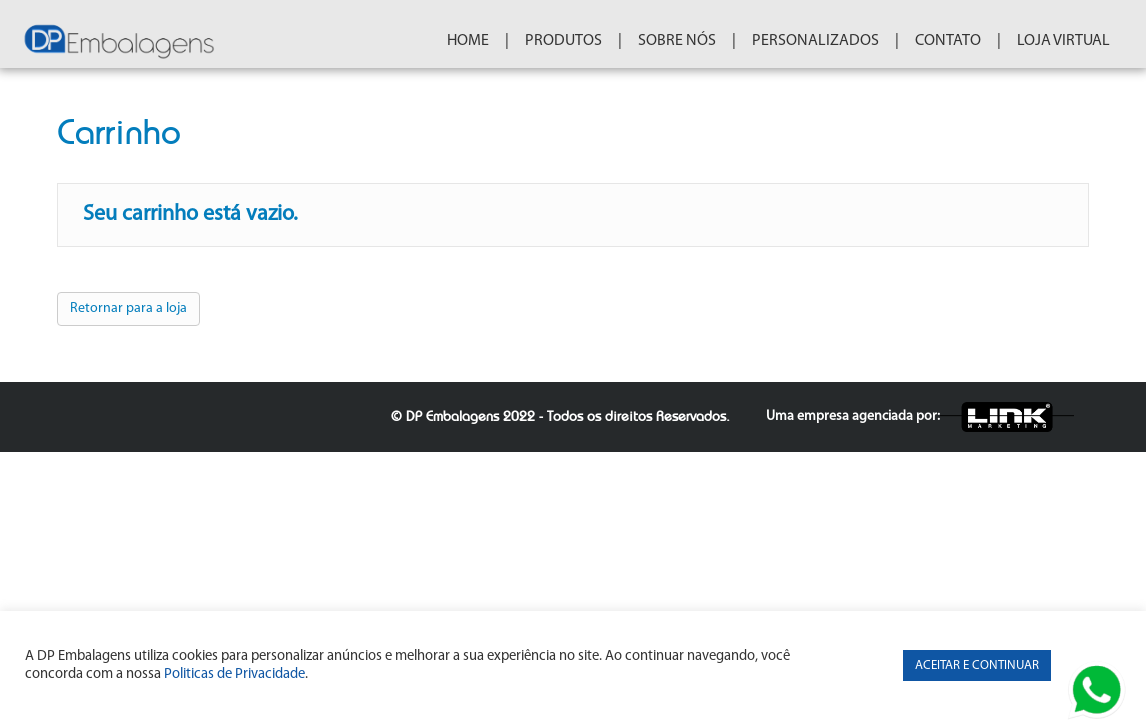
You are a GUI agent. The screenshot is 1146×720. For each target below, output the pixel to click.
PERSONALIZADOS (835, 41)
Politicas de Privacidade (234, 674)
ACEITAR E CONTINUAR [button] (977, 665)
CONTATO (968, 41)
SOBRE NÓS (697, 41)
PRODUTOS (583, 41)
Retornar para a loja (128, 323)
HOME (488, 41)
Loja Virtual (1083, 41)
